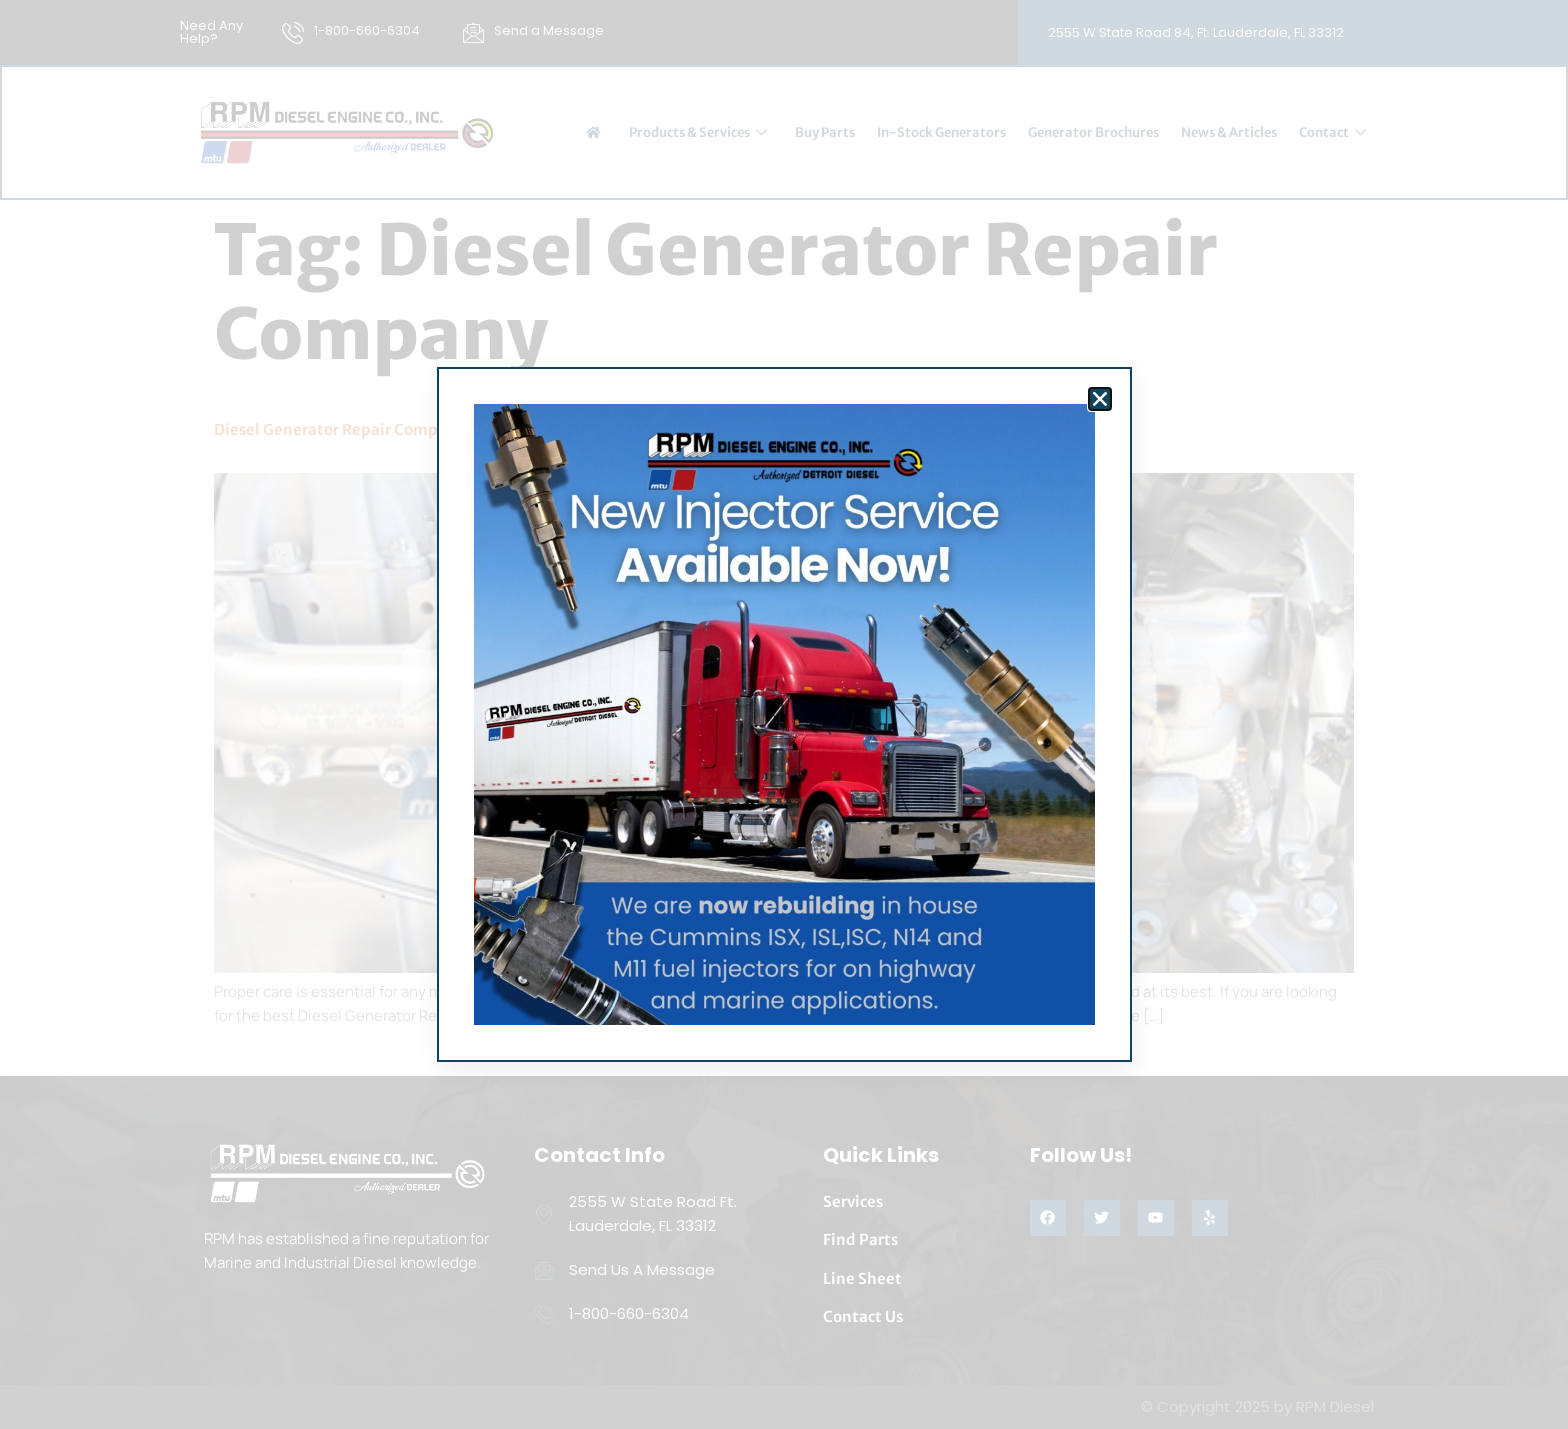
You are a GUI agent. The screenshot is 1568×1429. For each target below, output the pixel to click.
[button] (1100, 399)
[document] (784, 714)
